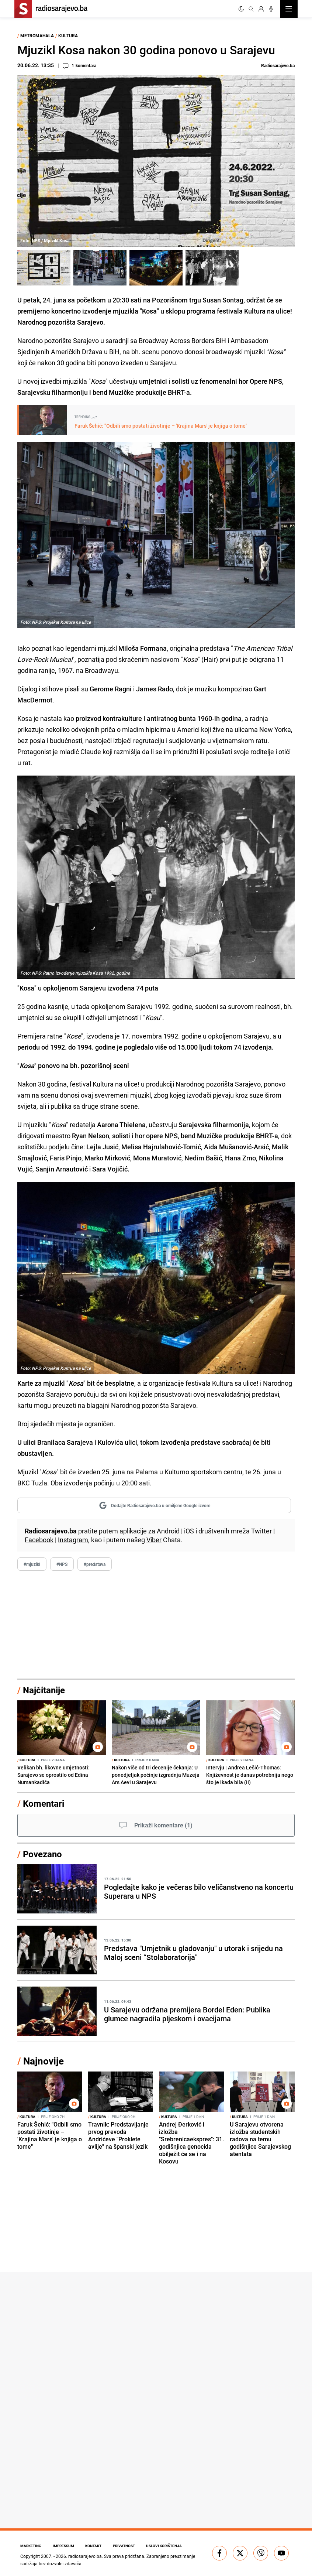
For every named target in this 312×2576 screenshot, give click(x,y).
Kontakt (94, 2545)
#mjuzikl (32, 1564)
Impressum (63, 2545)
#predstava (94, 1564)
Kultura (68, 35)
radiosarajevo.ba (85, 2556)
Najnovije (43, 2061)
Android (168, 1530)
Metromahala (37, 35)
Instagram (73, 1539)
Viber (154, 1539)
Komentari (43, 1803)
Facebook (39, 1539)
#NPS (61, 1564)
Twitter (261, 1530)
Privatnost (125, 2545)
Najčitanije (44, 1690)
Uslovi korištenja (166, 2545)
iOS (189, 1530)
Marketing (30, 2545)
